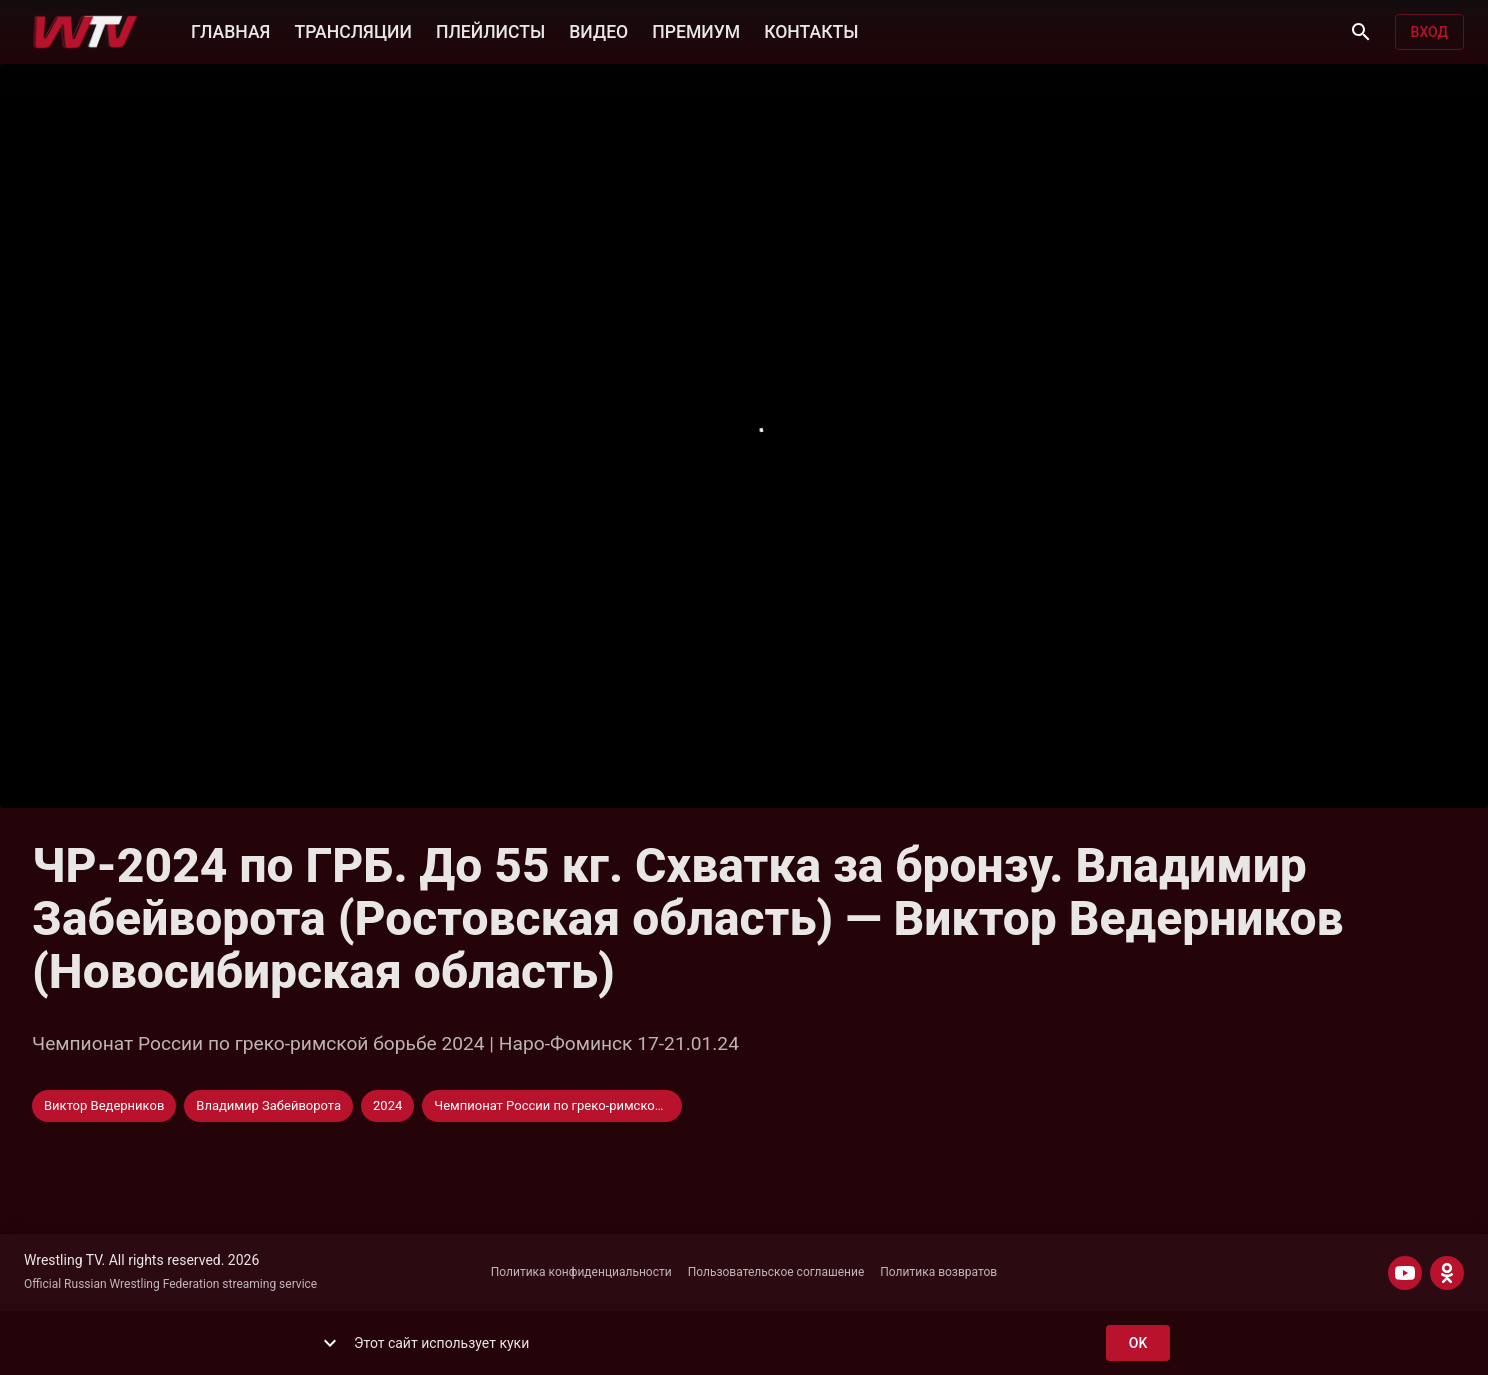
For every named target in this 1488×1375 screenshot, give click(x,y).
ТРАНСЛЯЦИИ (352, 30)
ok (1138, 1343)
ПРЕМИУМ (696, 30)
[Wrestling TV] (85, 32)
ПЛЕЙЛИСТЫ (490, 30)
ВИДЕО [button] (598, 30)
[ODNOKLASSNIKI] (1447, 1273)
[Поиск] (1361, 32)
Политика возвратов (938, 1272)
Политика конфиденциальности (581, 1272)
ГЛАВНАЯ (230, 30)
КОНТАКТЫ (811, 30)
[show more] (330, 1343)
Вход (1429, 32)
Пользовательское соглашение (776, 1272)
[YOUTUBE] (1405, 1273)
